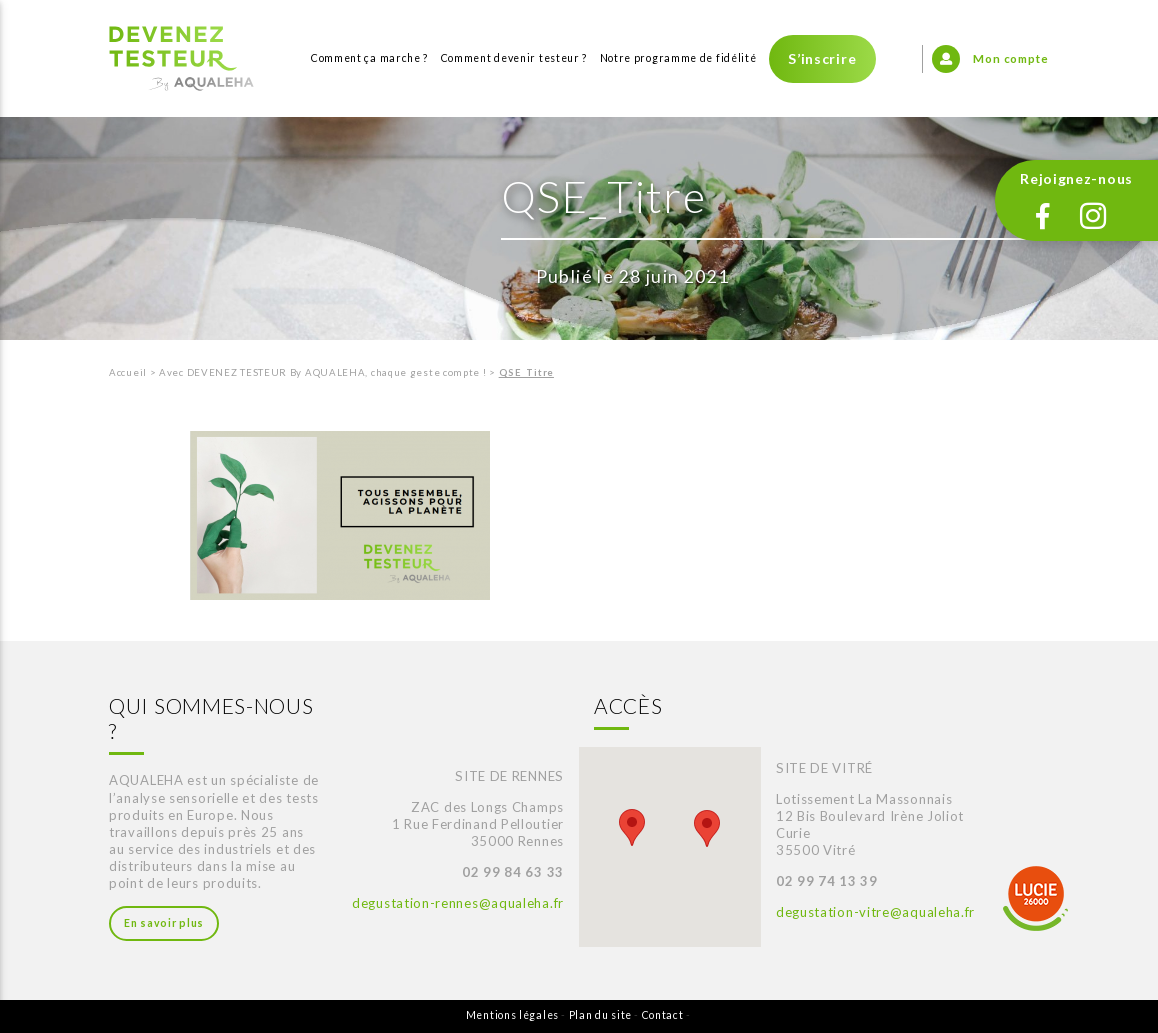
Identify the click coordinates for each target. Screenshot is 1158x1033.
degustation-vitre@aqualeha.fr (875, 912)
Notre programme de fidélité (678, 58)
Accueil (128, 372)
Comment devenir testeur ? (514, 58)
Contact (663, 1015)
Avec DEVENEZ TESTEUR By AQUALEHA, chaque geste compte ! (323, 372)
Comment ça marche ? (369, 58)
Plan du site (600, 1015)
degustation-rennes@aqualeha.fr (458, 903)
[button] (632, 827)
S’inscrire (822, 58)
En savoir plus (164, 923)
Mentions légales (512, 1015)
